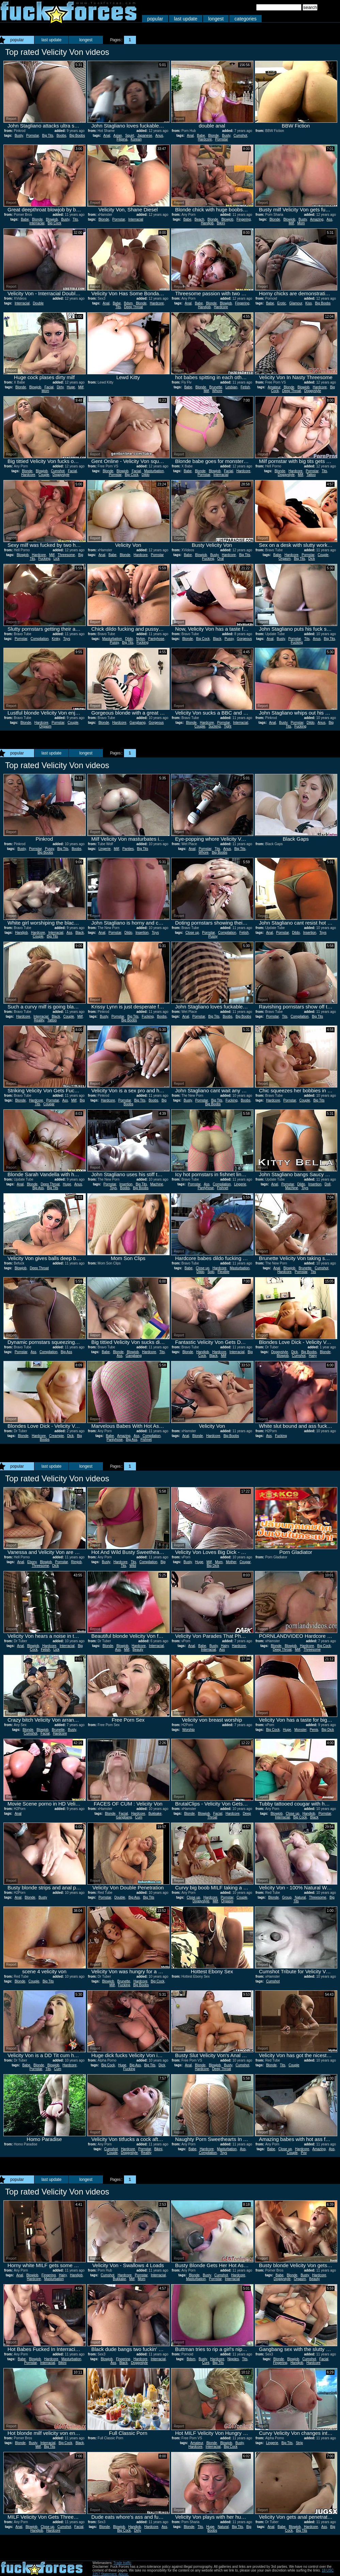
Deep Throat (133, 307)
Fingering (243, 219)
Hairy (312, 1356)
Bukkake (155, 1813)
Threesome (66, 555)
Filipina (122, 139)
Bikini (221, 223)
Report (11, 119)
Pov (304, 2153)
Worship (188, 1730)
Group (287, 1897)
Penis (314, 1730)
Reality (39, 1020)
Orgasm (285, 558)
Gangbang (137, 722)
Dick (311, 558)
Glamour (295, 303)
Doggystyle (312, 391)
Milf (291, 223)
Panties (128, 849)
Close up (192, 932)
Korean (136, 139)
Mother (231, 1562)
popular (155, 18)
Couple (43, 475)
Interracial (36, 223)
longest (215, 18)
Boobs (61, 135)
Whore (217, 391)
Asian (117, 135)
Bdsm (128, 303)
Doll (327, 1184)
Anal (106, 135)
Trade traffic (122, 2563)
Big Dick (213, 1566)
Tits (75, 219)
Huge (71, 387)
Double (38, 303)
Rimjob (76, 1562)
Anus (159, 135)
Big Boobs (77, 135)
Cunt (205, 2363)
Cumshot (240, 135)
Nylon (140, 639)
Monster (300, 1730)
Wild (132, 1566)
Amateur (274, 387)
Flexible (223, 1272)
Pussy (114, 642)
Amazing (316, 219)
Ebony (32, 1562)
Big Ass (38, 1188)
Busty (19, 135)
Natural (300, 1897)
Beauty (138, 1649)
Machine (156, 1184)
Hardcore (205, 139)
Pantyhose (156, 639)
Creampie (56, 1436)
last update (186, 18)
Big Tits (47, 135)
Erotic (281, 303)
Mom (301, 223)
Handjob (207, 223)
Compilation (40, 639)
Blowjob (52, 219)
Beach (199, 219)
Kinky (56, 639)
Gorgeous (244, 639)
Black (217, 639)
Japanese (144, 135)
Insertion (142, 932)
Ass (330, 219)
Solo (210, 1272)
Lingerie (104, 849)
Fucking (44, 558)
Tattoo (310, 475)
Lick (56, 558)
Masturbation (154, 471)
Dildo (146, 475)
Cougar (49, 1104)
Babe (201, 135)
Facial (48, 387)
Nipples (233, 2359)
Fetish (245, 387)
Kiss (308, 303)
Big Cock (54, 223)
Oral (220, 558)
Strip (299, 2443)
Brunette (215, 387)
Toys (66, 639)
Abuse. (123, 2574)
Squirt (129, 135)
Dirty (60, 387)
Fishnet (222, 1188)
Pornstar (32, 135)
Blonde (213, 135)
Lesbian (231, 387)
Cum (138, 1817)
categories (245, 18)
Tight (227, 726)
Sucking (214, 726)
